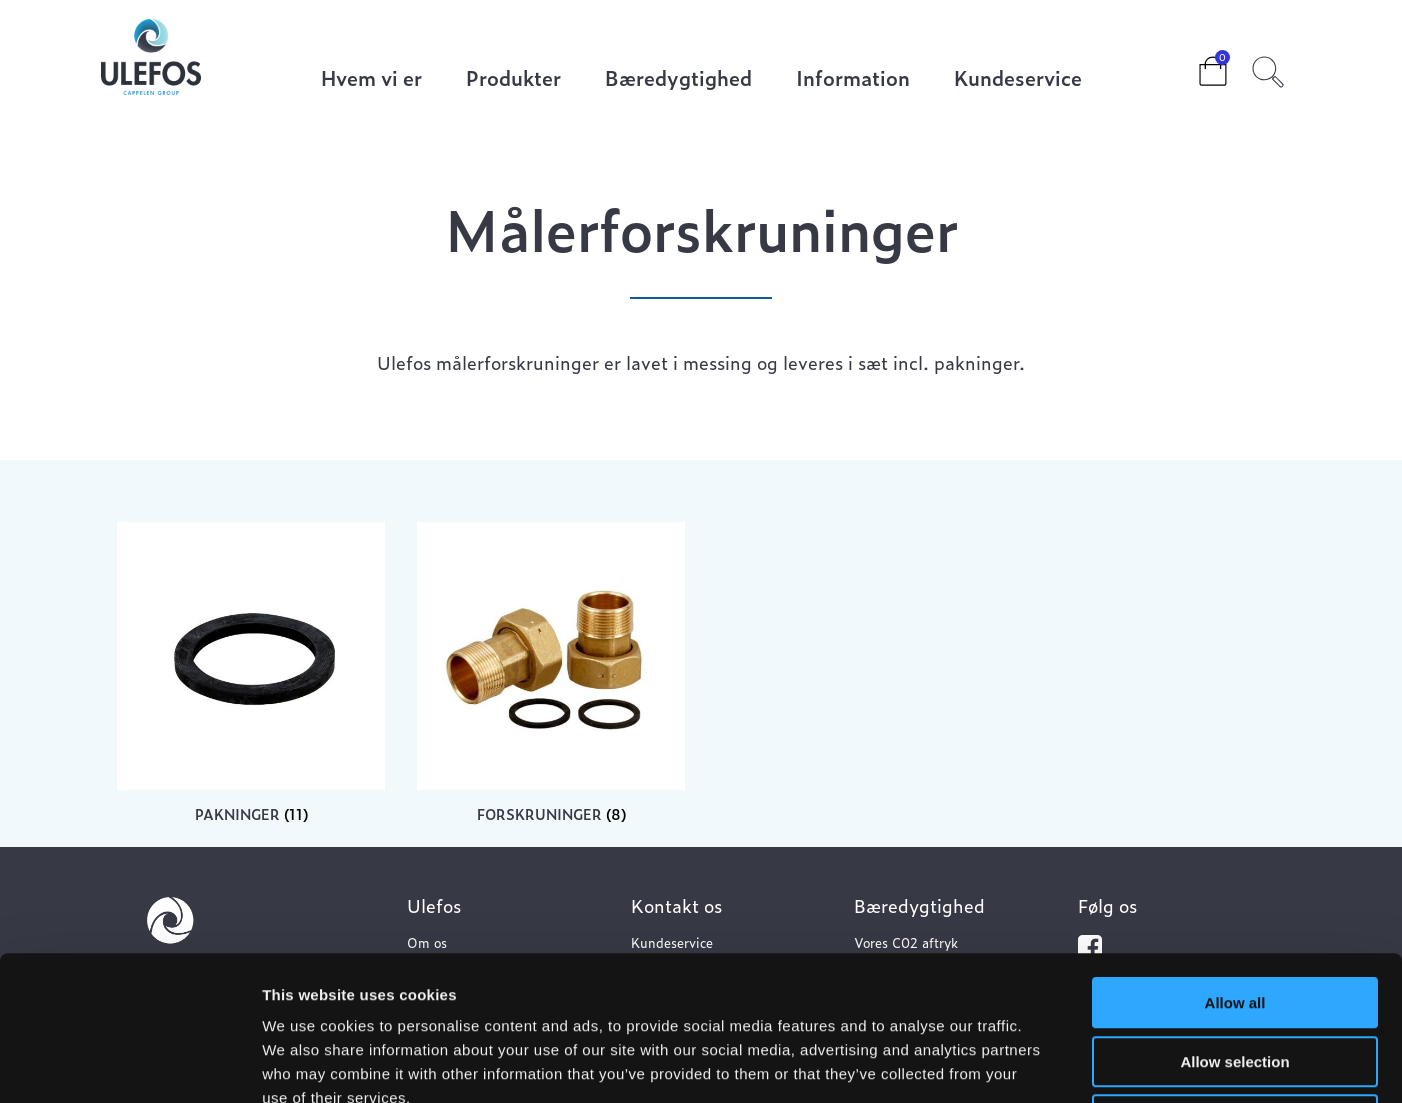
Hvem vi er (371, 79)
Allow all (1235, 858)
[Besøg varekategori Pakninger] (251, 673)
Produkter (513, 79)
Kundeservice (1018, 79)
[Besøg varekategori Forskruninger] (551, 673)
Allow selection (1234, 917)
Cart (1197, 65)
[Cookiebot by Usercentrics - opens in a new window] (129, 1064)
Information (853, 79)
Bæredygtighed (678, 79)
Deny (1235, 975)
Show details (1049, 1063)
